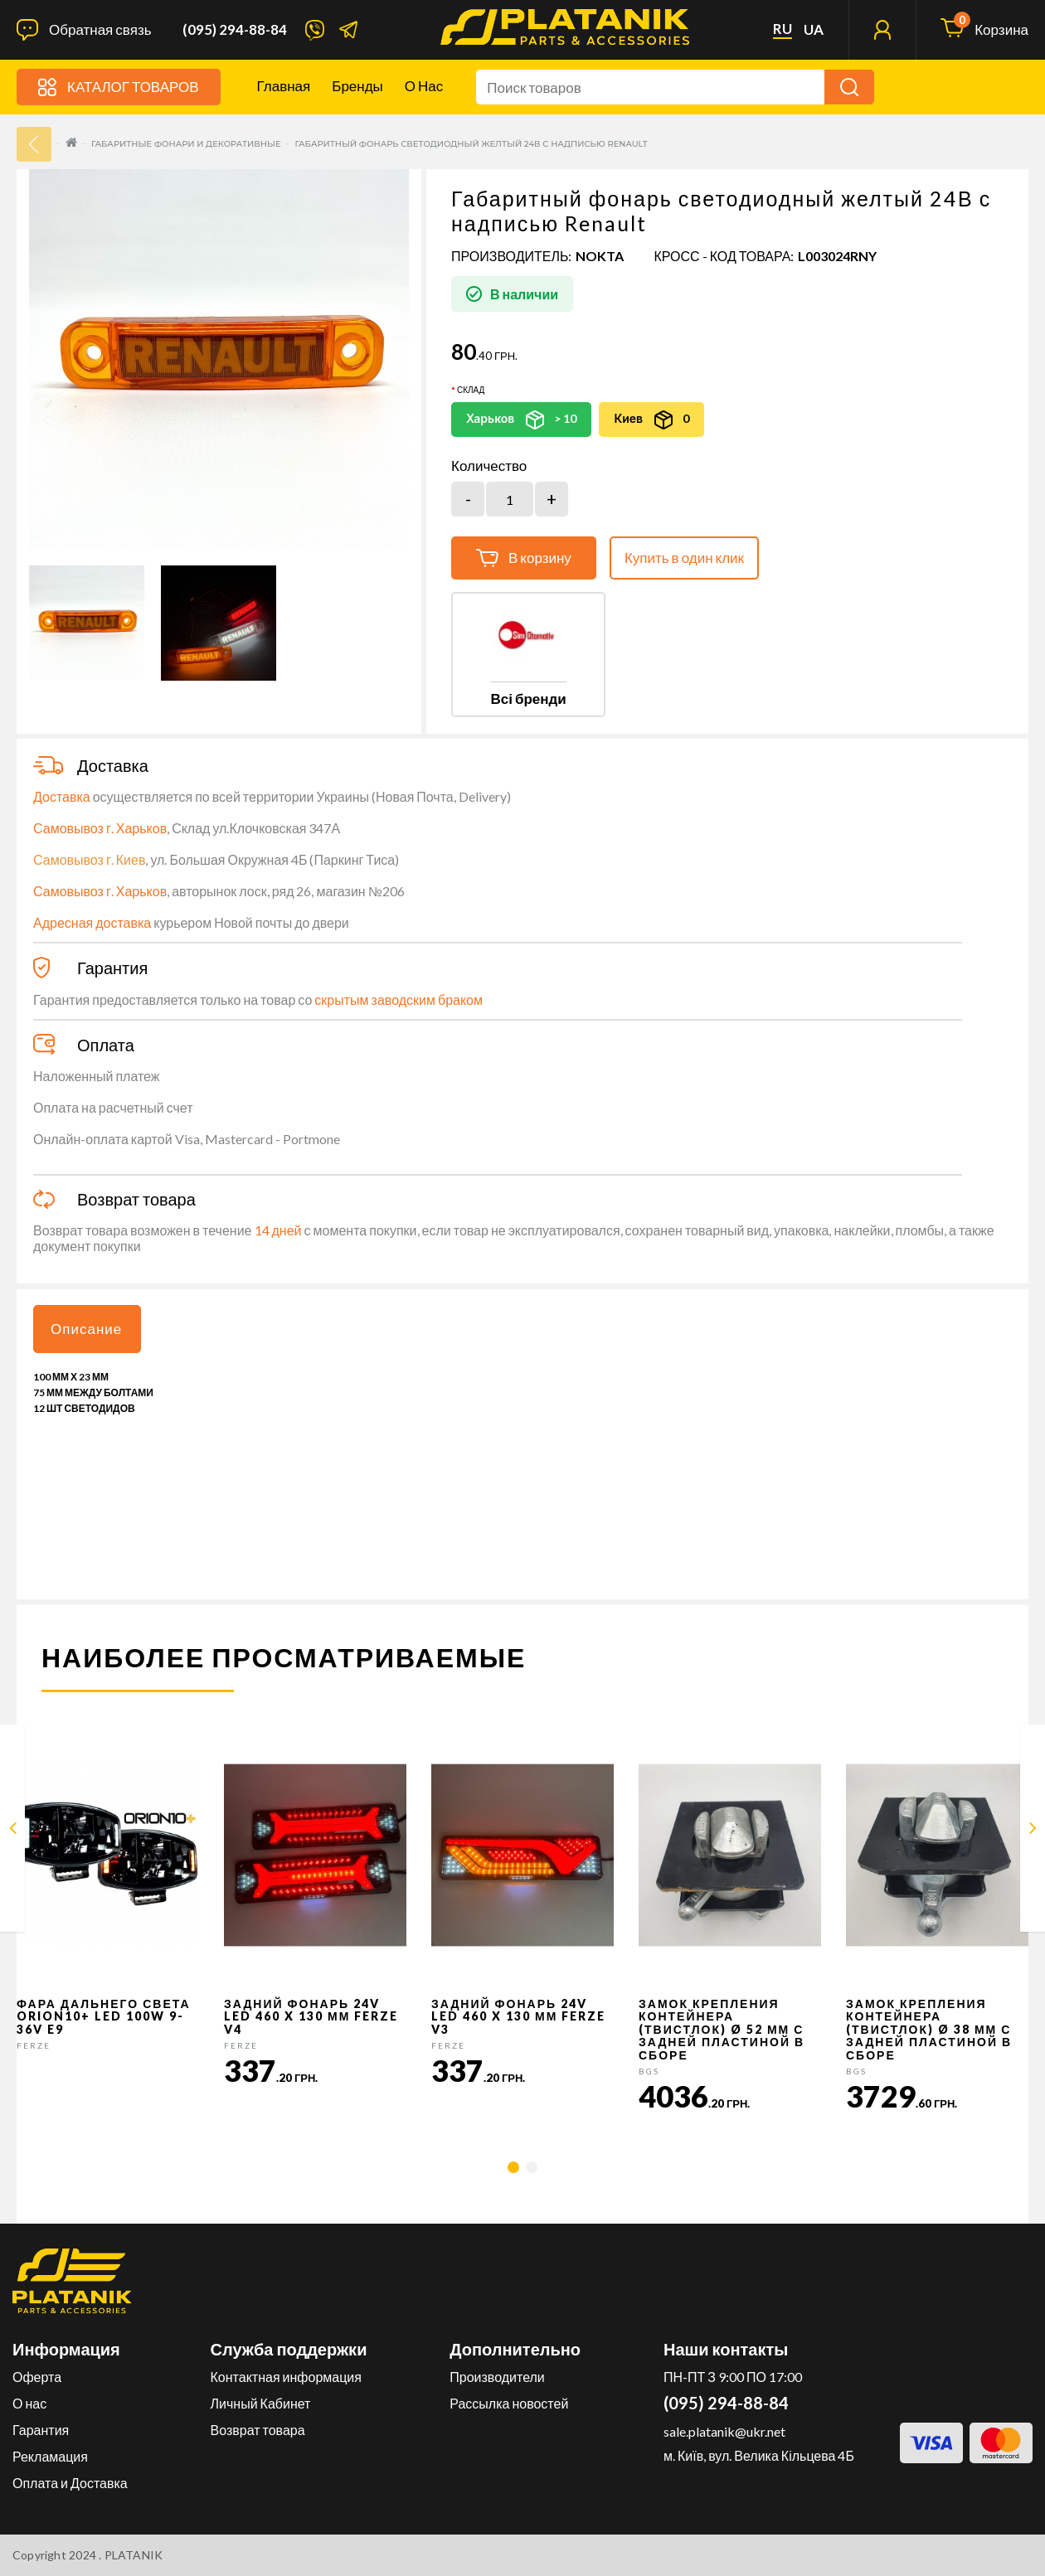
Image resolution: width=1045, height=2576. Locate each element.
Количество (489, 466)
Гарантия (40, 2430)
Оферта (36, 2376)
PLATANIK (133, 2555)
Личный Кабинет (261, 2403)
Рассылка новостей (509, 2403)
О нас (424, 86)
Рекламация (50, 2456)
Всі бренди (528, 698)
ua (814, 30)
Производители (497, 2376)
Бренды (357, 86)
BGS (649, 2071)
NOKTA (600, 256)
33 (34, 144)
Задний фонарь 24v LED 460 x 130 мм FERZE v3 (518, 2016)
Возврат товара (258, 2430)
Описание (86, 1328)
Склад (470, 390)
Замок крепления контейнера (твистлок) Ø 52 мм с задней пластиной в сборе (721, 2029)
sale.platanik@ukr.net (724, 2431)
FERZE (34, 2045)
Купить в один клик (684, 557)
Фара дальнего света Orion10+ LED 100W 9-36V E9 (104, 2016)
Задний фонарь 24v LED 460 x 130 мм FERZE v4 (311, 2016)
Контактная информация (286, 2376)
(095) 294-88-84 (234, 30)
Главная (284, 86)
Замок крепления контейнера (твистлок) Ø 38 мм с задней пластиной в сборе (929, 2029)
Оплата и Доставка (70, 2483)
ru (782, 29)
